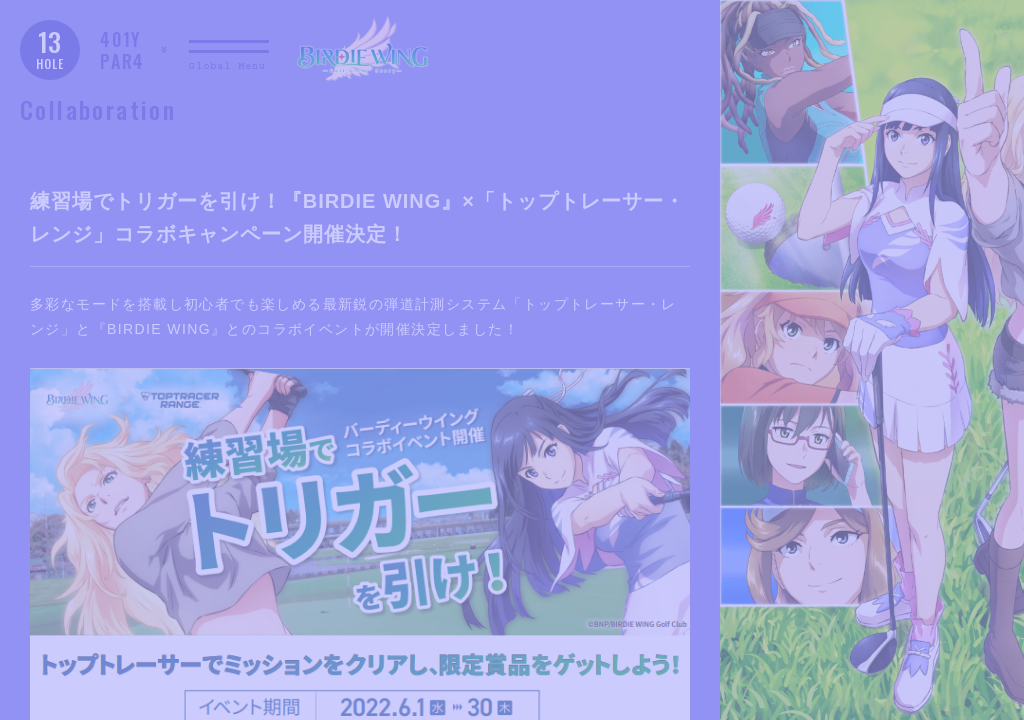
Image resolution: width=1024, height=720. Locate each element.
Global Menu (227, 66)
